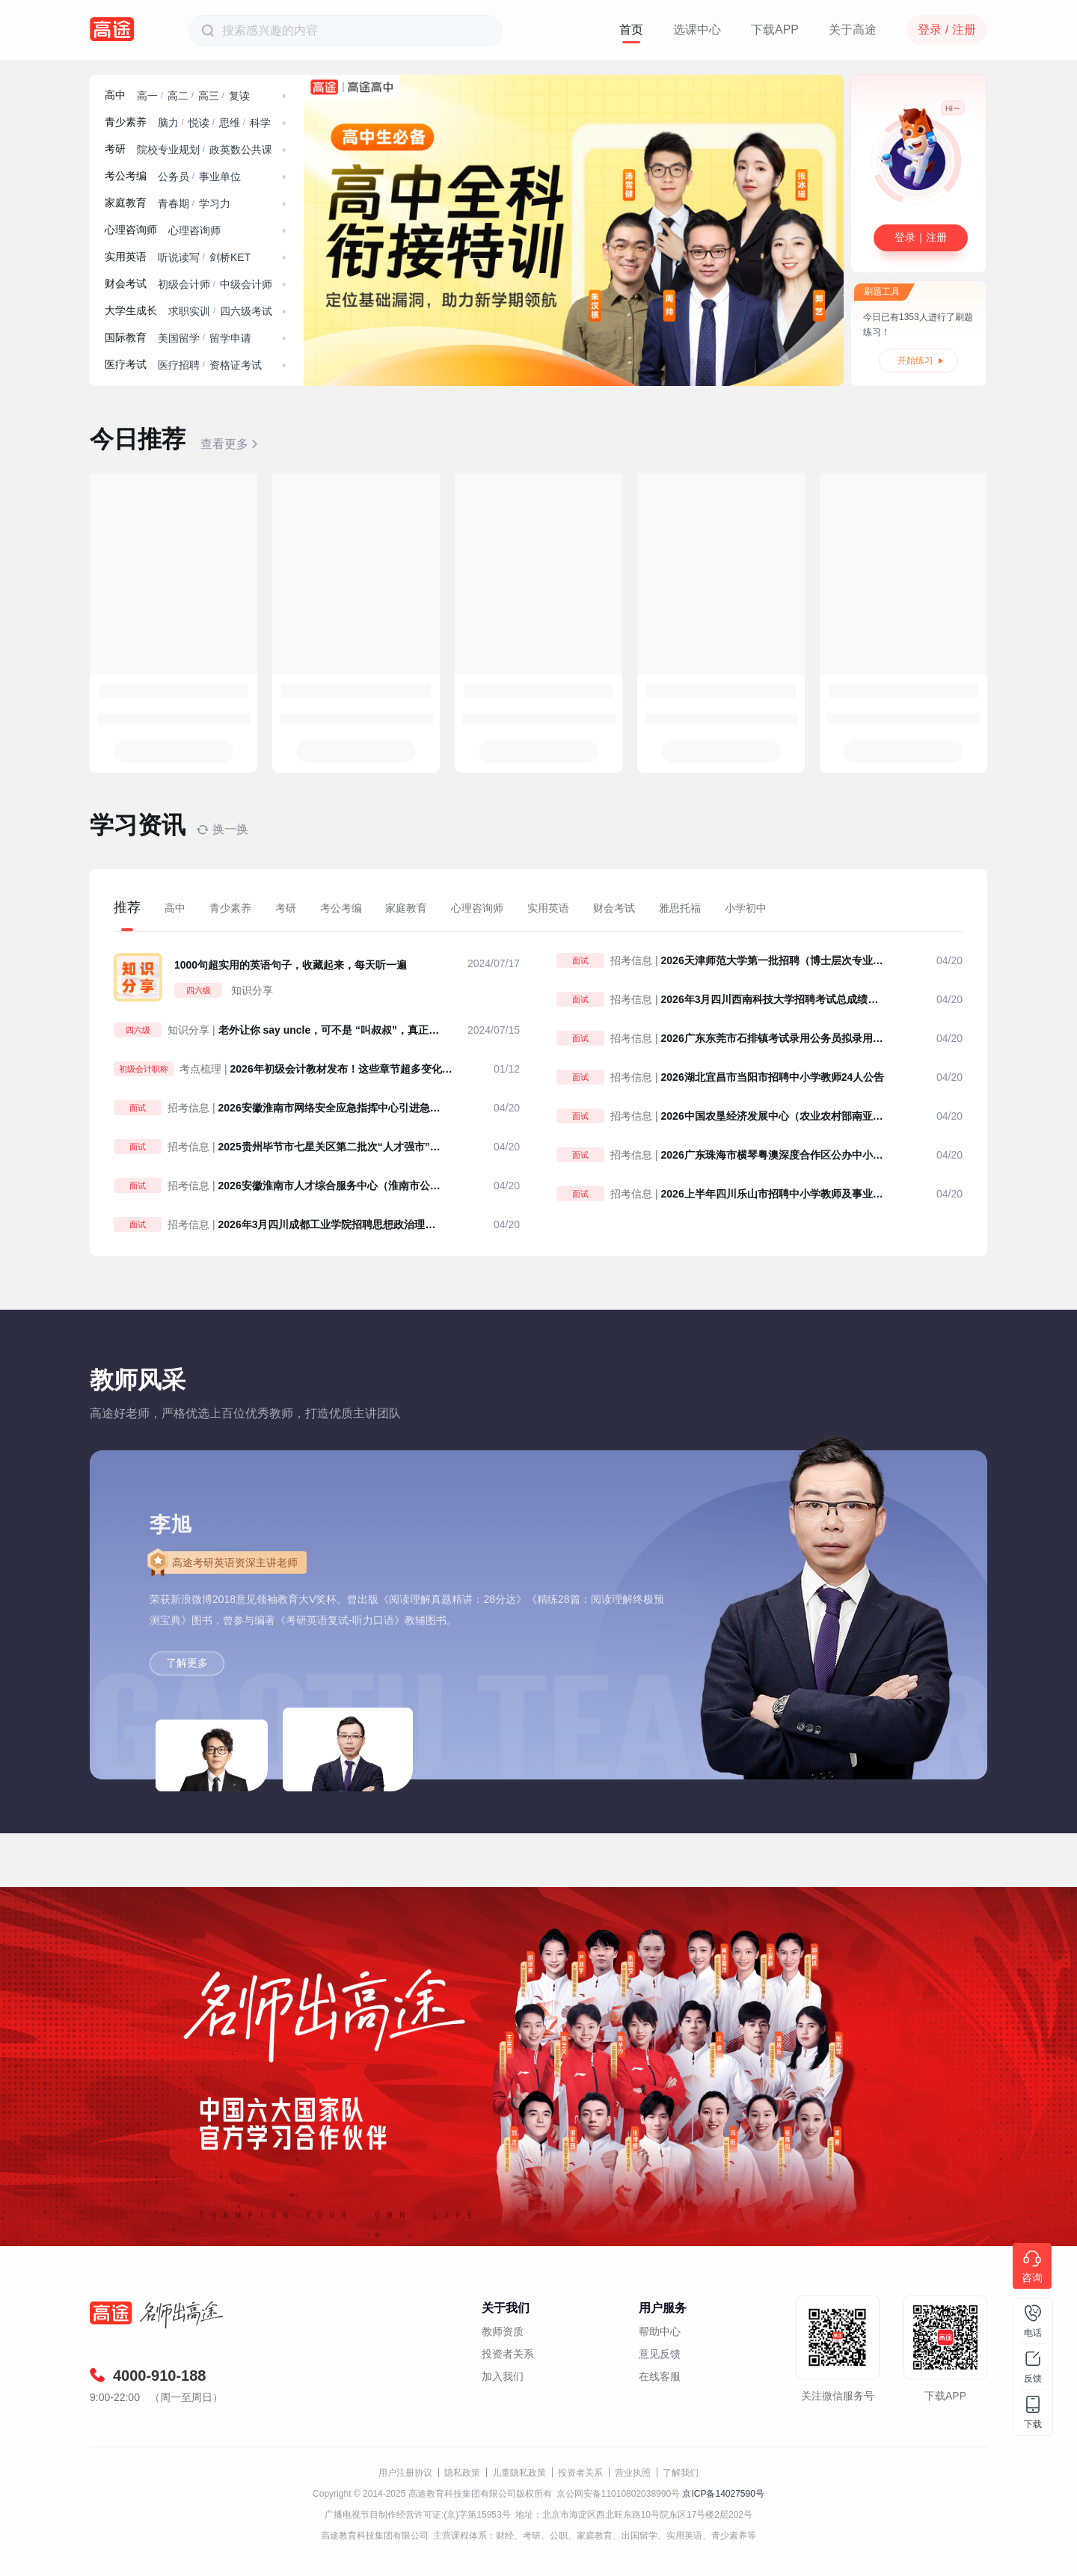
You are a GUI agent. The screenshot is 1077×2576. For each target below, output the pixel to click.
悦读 (198, 123)
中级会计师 (246, 284)
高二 (178, 96)
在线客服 (660, 2376)
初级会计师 (184, 284)
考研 (115, 149)
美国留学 (179, 338)
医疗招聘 (179, 365)
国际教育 (126, 337)
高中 (115, 95)
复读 (239, 96)
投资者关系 (508, 2354)
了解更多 (187, 1663)
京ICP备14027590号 (723, 2493)
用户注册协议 (405, 2473)
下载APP (775, 29)
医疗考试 (126, 364)
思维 (229, 123)
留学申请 (230, 338)
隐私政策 (462, 2473)
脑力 (168, 123)
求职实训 (189, 311)
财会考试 (126, 283)
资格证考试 (235, 365)
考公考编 (126, 176)
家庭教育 (126, 203)
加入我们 (503, 2376)
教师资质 (503, 2331)
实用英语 (126, 257)
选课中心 (697, 29)
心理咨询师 (131, 230)
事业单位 (220, 177)
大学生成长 (131, 310)
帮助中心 (660, 2331)
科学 (260, 123)
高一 (147, 96)
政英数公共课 (240, 150)
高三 (208, 96)
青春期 (173, 203)
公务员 (173, 177)
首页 (631, 29)
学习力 (214, 203)
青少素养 (126, 122)
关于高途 (853, 29)
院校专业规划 (168, 150)
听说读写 (179, 257)
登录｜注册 (921, 237)
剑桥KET (230, 257)
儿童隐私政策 (519, 2473)
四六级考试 (246, 311)
